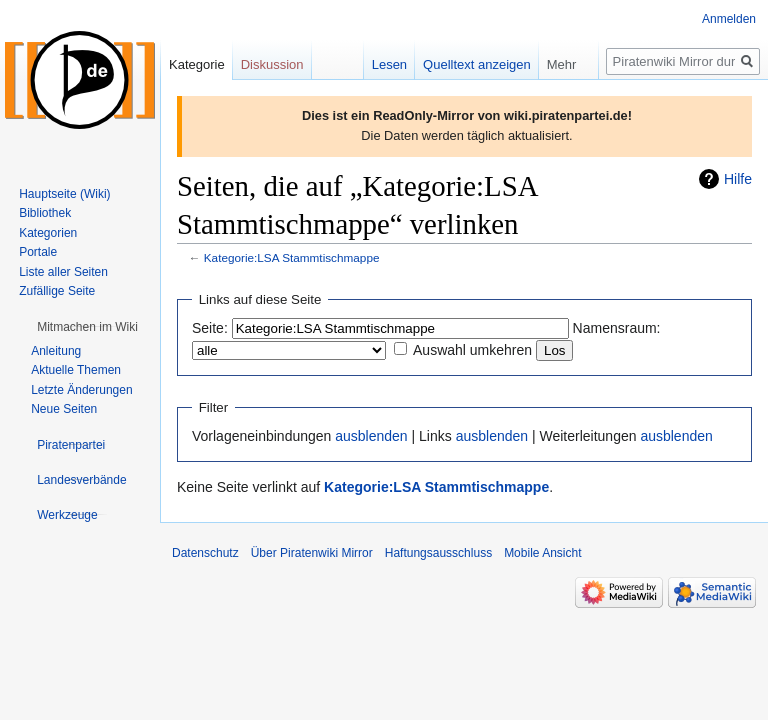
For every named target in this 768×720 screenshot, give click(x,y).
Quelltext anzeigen (477, 64)
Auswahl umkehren (472, 350)
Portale (38, 252)
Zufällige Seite (57, 291)
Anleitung (56, 351)
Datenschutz (205, 553)
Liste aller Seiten (63, 272)
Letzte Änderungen (81, 390)
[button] (87, 327)
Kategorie (197, 64)
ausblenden (371, 436)
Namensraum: (617, 328)
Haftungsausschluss (438, 553)
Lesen (389, 64)
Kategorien (48, 233)
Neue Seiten (64, 409)
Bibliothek (45, 213)
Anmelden (729, 19)
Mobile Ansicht (542, 553)
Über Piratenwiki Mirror (312, 553)
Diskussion (272, 64)
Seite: (210, 328)
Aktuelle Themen (76, 370)
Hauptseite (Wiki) (64, 194)
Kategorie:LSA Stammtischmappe (292, 257)
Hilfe (738, 179)
